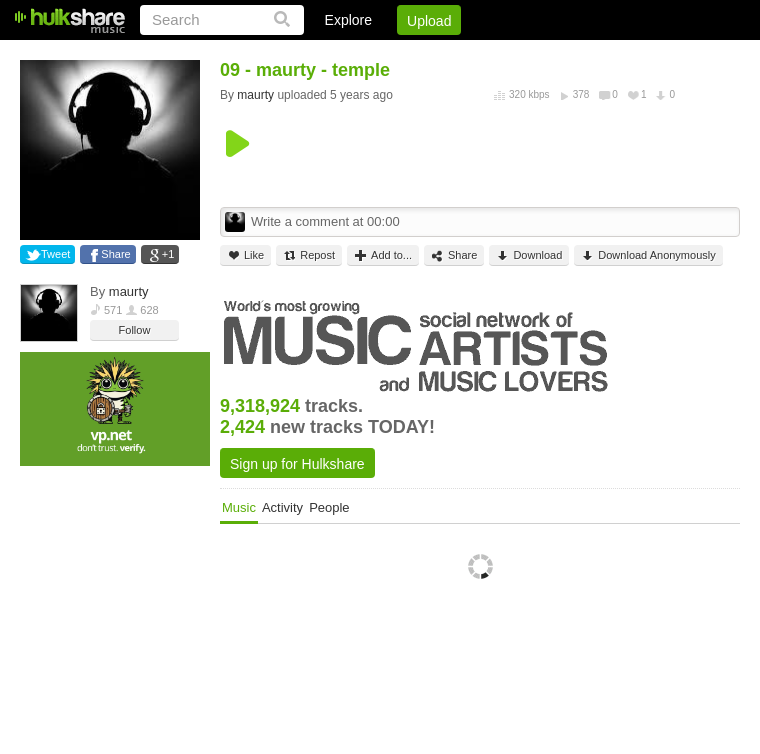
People (329, 507)
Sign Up (399, 55)
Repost (309, 255)
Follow (135, 330)
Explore (348, 20)
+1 (168, 254)
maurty (129, 291)
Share (115, 254)
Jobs (469, 55)
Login (327, 55)
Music (239, 507)
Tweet (55, 254)
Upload (429, 21)
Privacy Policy (628, 55)
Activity (282, 507)
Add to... (383, 255)
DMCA (534, 55)
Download (529, 255)
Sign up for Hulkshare (297, 464)
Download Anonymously (648, 255)
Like (245, 255)
